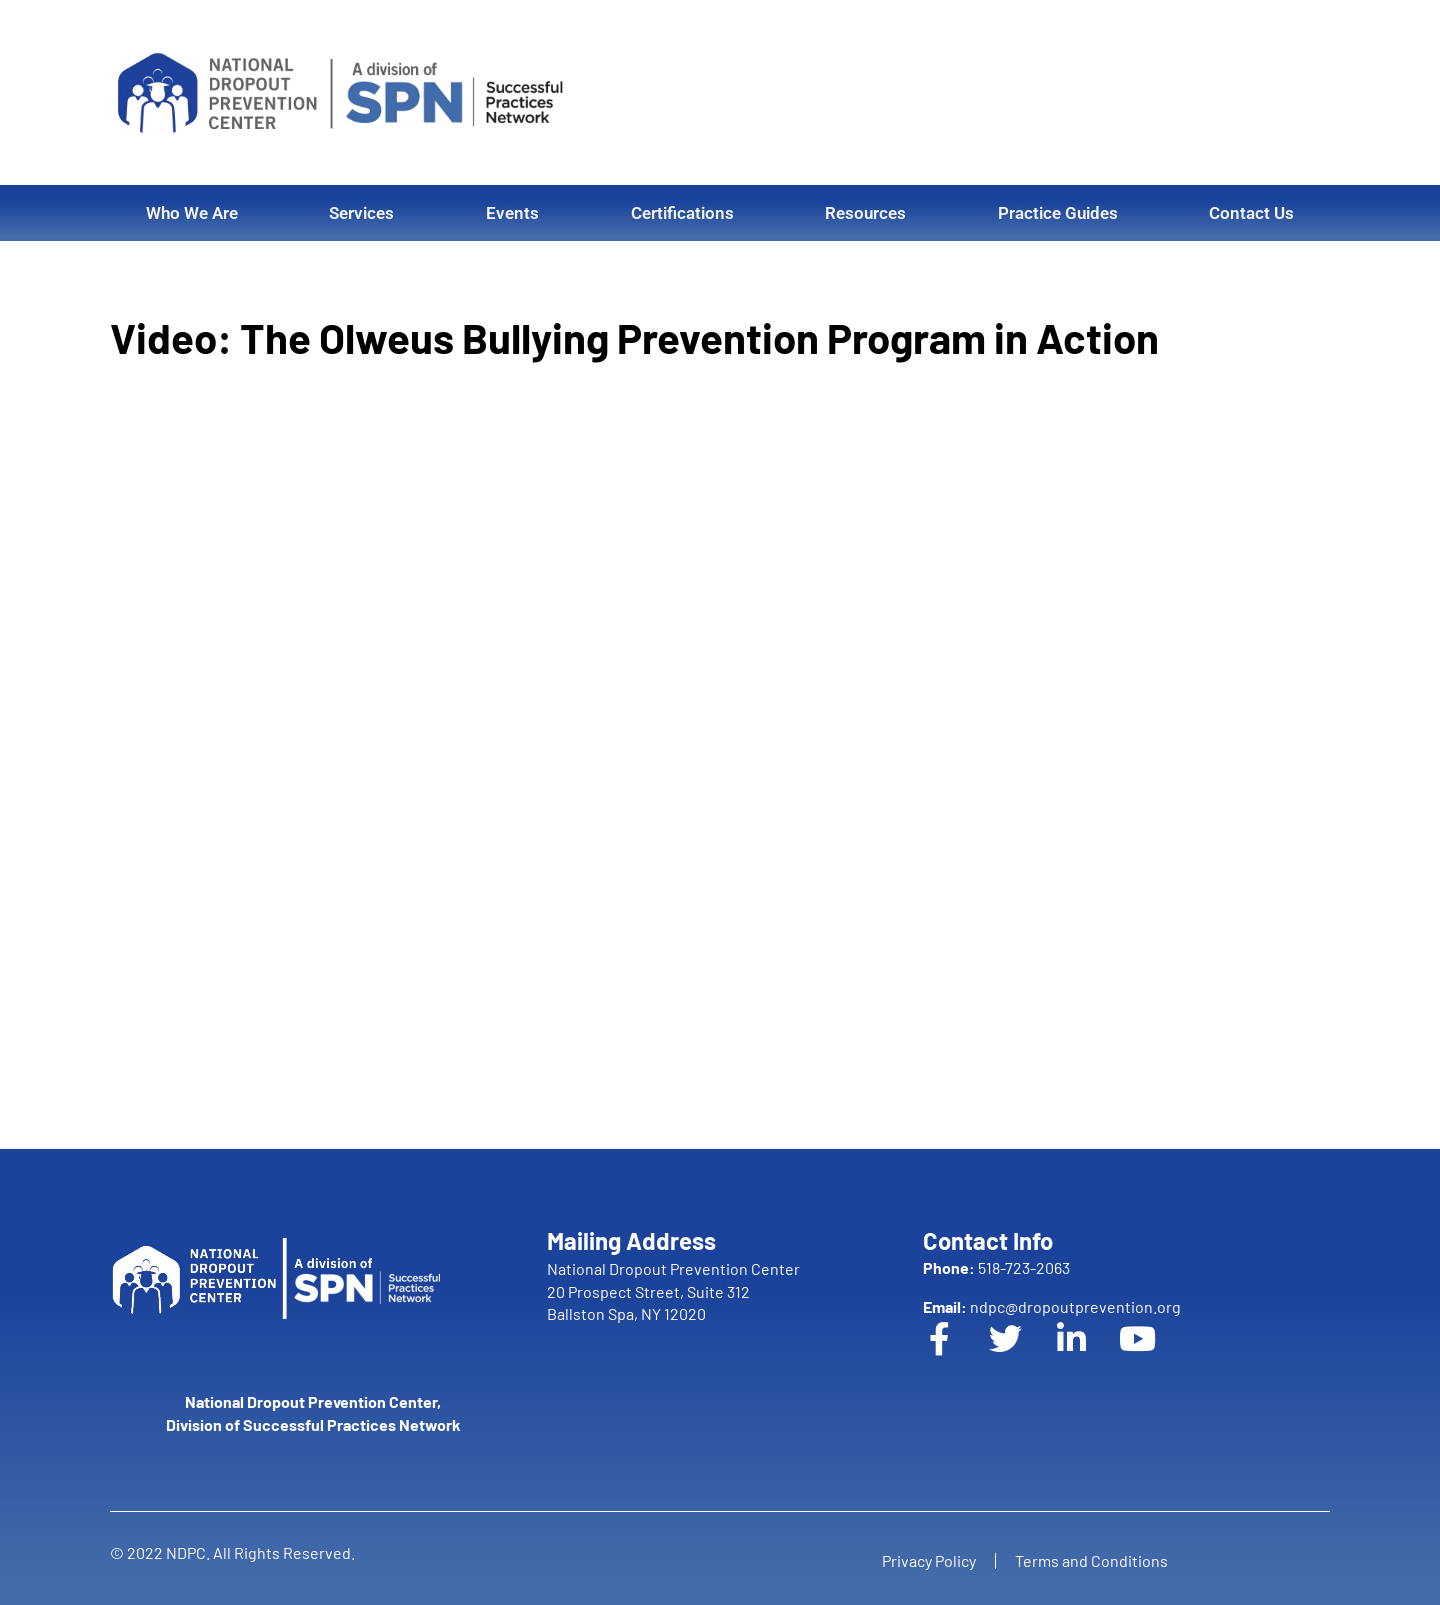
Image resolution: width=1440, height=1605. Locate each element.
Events (512, 213)
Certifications (682, 213)
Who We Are (192, 213)
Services (361, 213)
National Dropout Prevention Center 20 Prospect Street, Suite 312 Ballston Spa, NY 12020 (673, 1291)
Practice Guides (1058, 213)
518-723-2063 (996, 1267)
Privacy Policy (928, 1560)
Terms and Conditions (1092, 1560)
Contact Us (1251, 213)
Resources (865, 213)
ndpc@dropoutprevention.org (1052, 1306)
